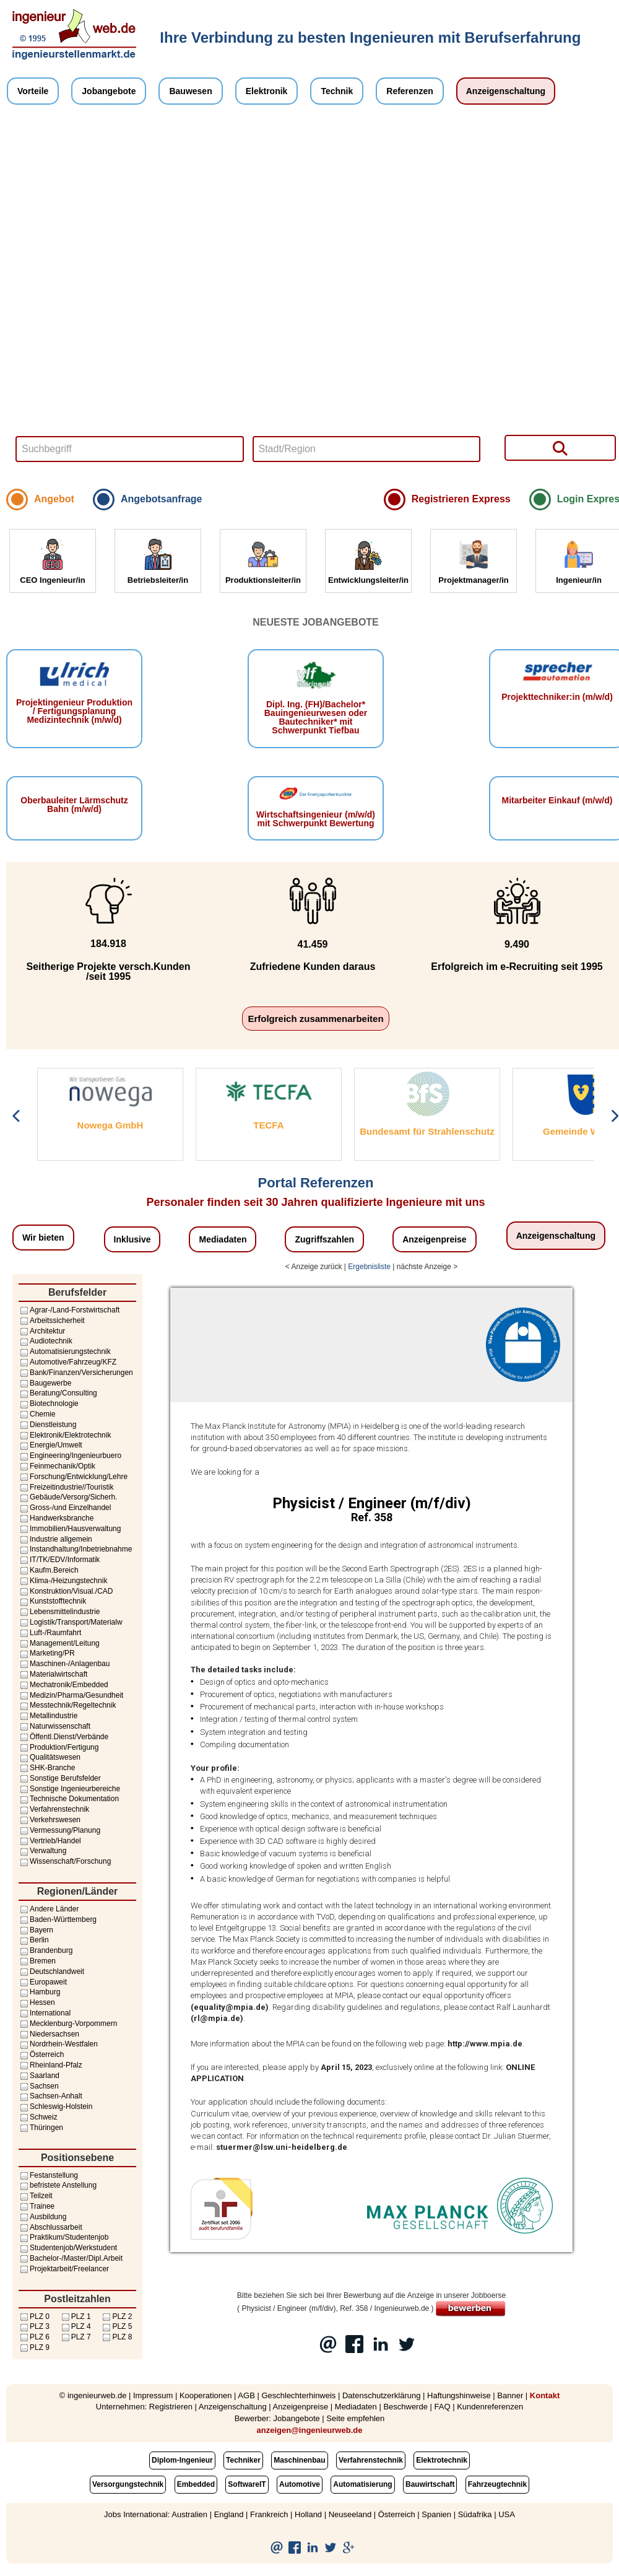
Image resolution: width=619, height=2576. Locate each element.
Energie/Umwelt (50, 1445)
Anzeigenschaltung (505, 91)
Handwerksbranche (56, 1518)
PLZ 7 (75, 2337)
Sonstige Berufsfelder (60, 1778)
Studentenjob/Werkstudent (68, 2247)
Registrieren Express (461, 499)
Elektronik (267, 91)
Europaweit (43, 1982)
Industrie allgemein (55, 1539)
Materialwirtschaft (53, 1674)
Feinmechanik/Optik (57, 1466)
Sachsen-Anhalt (50, 2096)
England (229, 2514)
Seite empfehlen (355, 2418)
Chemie (37, 1414)
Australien (189, 2514)
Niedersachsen (49, 2034)
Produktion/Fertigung (58, 1747)
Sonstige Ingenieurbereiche (69, 1788)
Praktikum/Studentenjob (63, 2237)
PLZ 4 (75, 2326)
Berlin (34, 1940)
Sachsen (39, 2086)
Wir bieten (43, 1237)
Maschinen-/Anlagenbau (64, 1663)
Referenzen (409, 91)
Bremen (37, 1961)
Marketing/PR (47, 1653)
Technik (337, 91)
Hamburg (39, 1992)
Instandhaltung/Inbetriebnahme (75, 1549)
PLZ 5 (116, 2326)
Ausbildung (42, 2216)
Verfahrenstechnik (54, 1809)
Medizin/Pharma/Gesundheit (71, 1695)
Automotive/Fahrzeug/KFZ (67, 1362)
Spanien (436, 2514)
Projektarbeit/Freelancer (64, 2268)
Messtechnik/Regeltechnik (67, 1705)
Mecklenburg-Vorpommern (68, 2023)
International (45, 2013)
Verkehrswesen (49, 1819)
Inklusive (132, 1239)
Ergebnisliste (369, 1266)
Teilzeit (36, 2195)
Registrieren (171, 2406)
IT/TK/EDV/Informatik (59, 1559)
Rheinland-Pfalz (50, 2065)
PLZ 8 (116, 2337)
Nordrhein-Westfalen (58, 2044)
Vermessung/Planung (59, 1830)
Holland (308, 2514)
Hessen (37, 2002)
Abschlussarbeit (50, 2227)
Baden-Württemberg (58, 1919)
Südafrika (475, 2514)
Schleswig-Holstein (55, 2106)
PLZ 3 (34, 2326)
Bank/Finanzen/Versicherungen (76, 1372)
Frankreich (269, 2514)
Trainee (36, 2206)
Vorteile (32, 91)
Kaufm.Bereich (49, 1570)
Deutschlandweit (51, 1971)
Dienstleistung (47, 1424)
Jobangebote (109, 91)
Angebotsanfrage (161, 499)
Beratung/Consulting (58, 1393)
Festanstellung (48, 2175)
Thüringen (41, 2127)
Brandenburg (45, 1950)
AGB (246, 2395)
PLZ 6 (34, 2337)
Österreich (41, 2054)
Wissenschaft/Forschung (65, 1861)
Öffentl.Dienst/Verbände (63, 1736)
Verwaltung (42, 1850)
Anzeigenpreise (434, 1239)
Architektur (42, 1331)
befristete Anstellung (58, 2185)
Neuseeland (350, 2514)
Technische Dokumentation (69, 1798)
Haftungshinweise (459, 2395)
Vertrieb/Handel (50, 1840)
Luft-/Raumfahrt (50, 1632)
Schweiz (38, 2117)
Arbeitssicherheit (52, 1320)
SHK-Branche (47, 1767)
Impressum (153, 2395)
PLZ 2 (116, 2316)
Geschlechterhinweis (298, 2395)
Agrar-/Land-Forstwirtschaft (69, 1310)
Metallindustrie (48, 1715)
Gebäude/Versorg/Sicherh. (68, 1497)
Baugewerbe (45, 1383)
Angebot (54, 499)
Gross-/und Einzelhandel (65, 1507)
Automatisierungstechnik (65, 1351)
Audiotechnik (45, 1341)
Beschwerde (405, 2406)
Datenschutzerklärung (381, 2395)
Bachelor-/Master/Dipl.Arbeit (71, 2258)
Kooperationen (206, 2395)
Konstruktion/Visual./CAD (66, 1591)
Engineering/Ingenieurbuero (70, 1455)
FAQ (443, 2406)
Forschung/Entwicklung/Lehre (73, 1476)
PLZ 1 (75, 2316)
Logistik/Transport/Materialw (71, 1622)
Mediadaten (222, 1239)
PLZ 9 (34, 2347)
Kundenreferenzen (490, 2406)
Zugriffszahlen (324, 1239)
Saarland (39, 2075)
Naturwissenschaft (54, 1726)
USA (506, 2514)
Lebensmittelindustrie (59, 1611)
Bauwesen (190, 91)
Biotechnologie (49, 1403)
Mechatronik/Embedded (63, 1684)
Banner (510, 2395)
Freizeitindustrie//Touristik (66, 1487)
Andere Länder (49, 1909)
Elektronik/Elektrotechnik (65, 1435)
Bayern (36, 1930)
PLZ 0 (34, 2316)
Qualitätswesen (49, 1757)
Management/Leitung (59, 1643)
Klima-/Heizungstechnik (63, 1580)
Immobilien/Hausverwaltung (70, 1528)
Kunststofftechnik (52, 1601)
